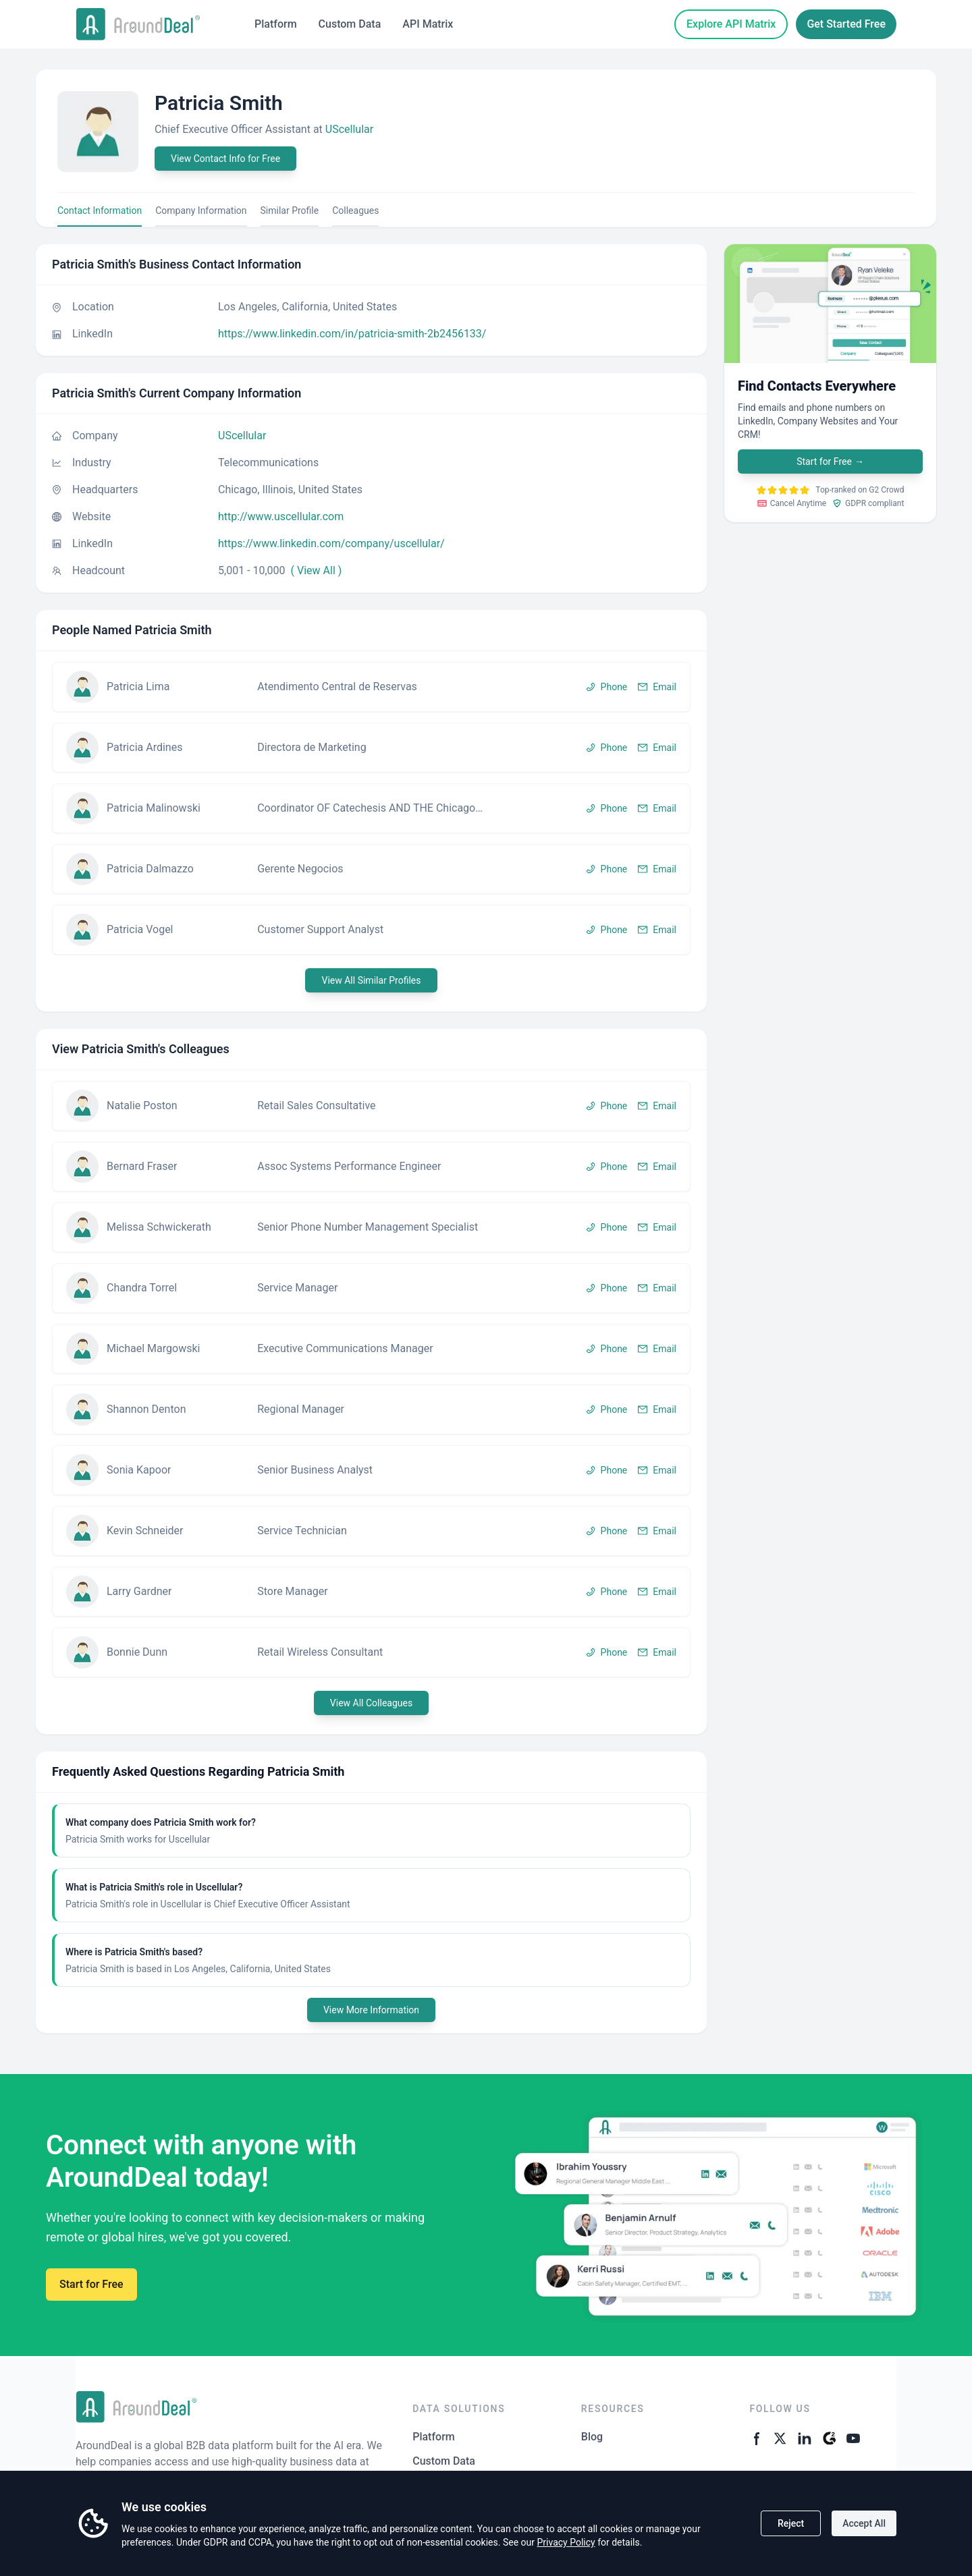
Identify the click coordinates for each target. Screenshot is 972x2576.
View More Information (371, 2010)
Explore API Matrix (731, 24)
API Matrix (427, 24)
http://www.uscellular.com (281, 516)
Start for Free (830, 461)
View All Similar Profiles (371, 980)
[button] (371, 687)
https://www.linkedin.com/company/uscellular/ (331, 543)
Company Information (200, 210)
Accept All (864, 2523)
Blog (592, 2436)
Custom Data (350, 24)
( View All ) (316, 570)
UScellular (349, 129)
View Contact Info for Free (225, 158)
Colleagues (355, 210)
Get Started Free (846, 24)
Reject (791, 2523)
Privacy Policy (566, 2542)
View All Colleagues (371, 1703)
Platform (275, 24)
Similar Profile (290, 210)
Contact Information (99, 210)
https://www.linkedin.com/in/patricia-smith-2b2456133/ (352, 333)
